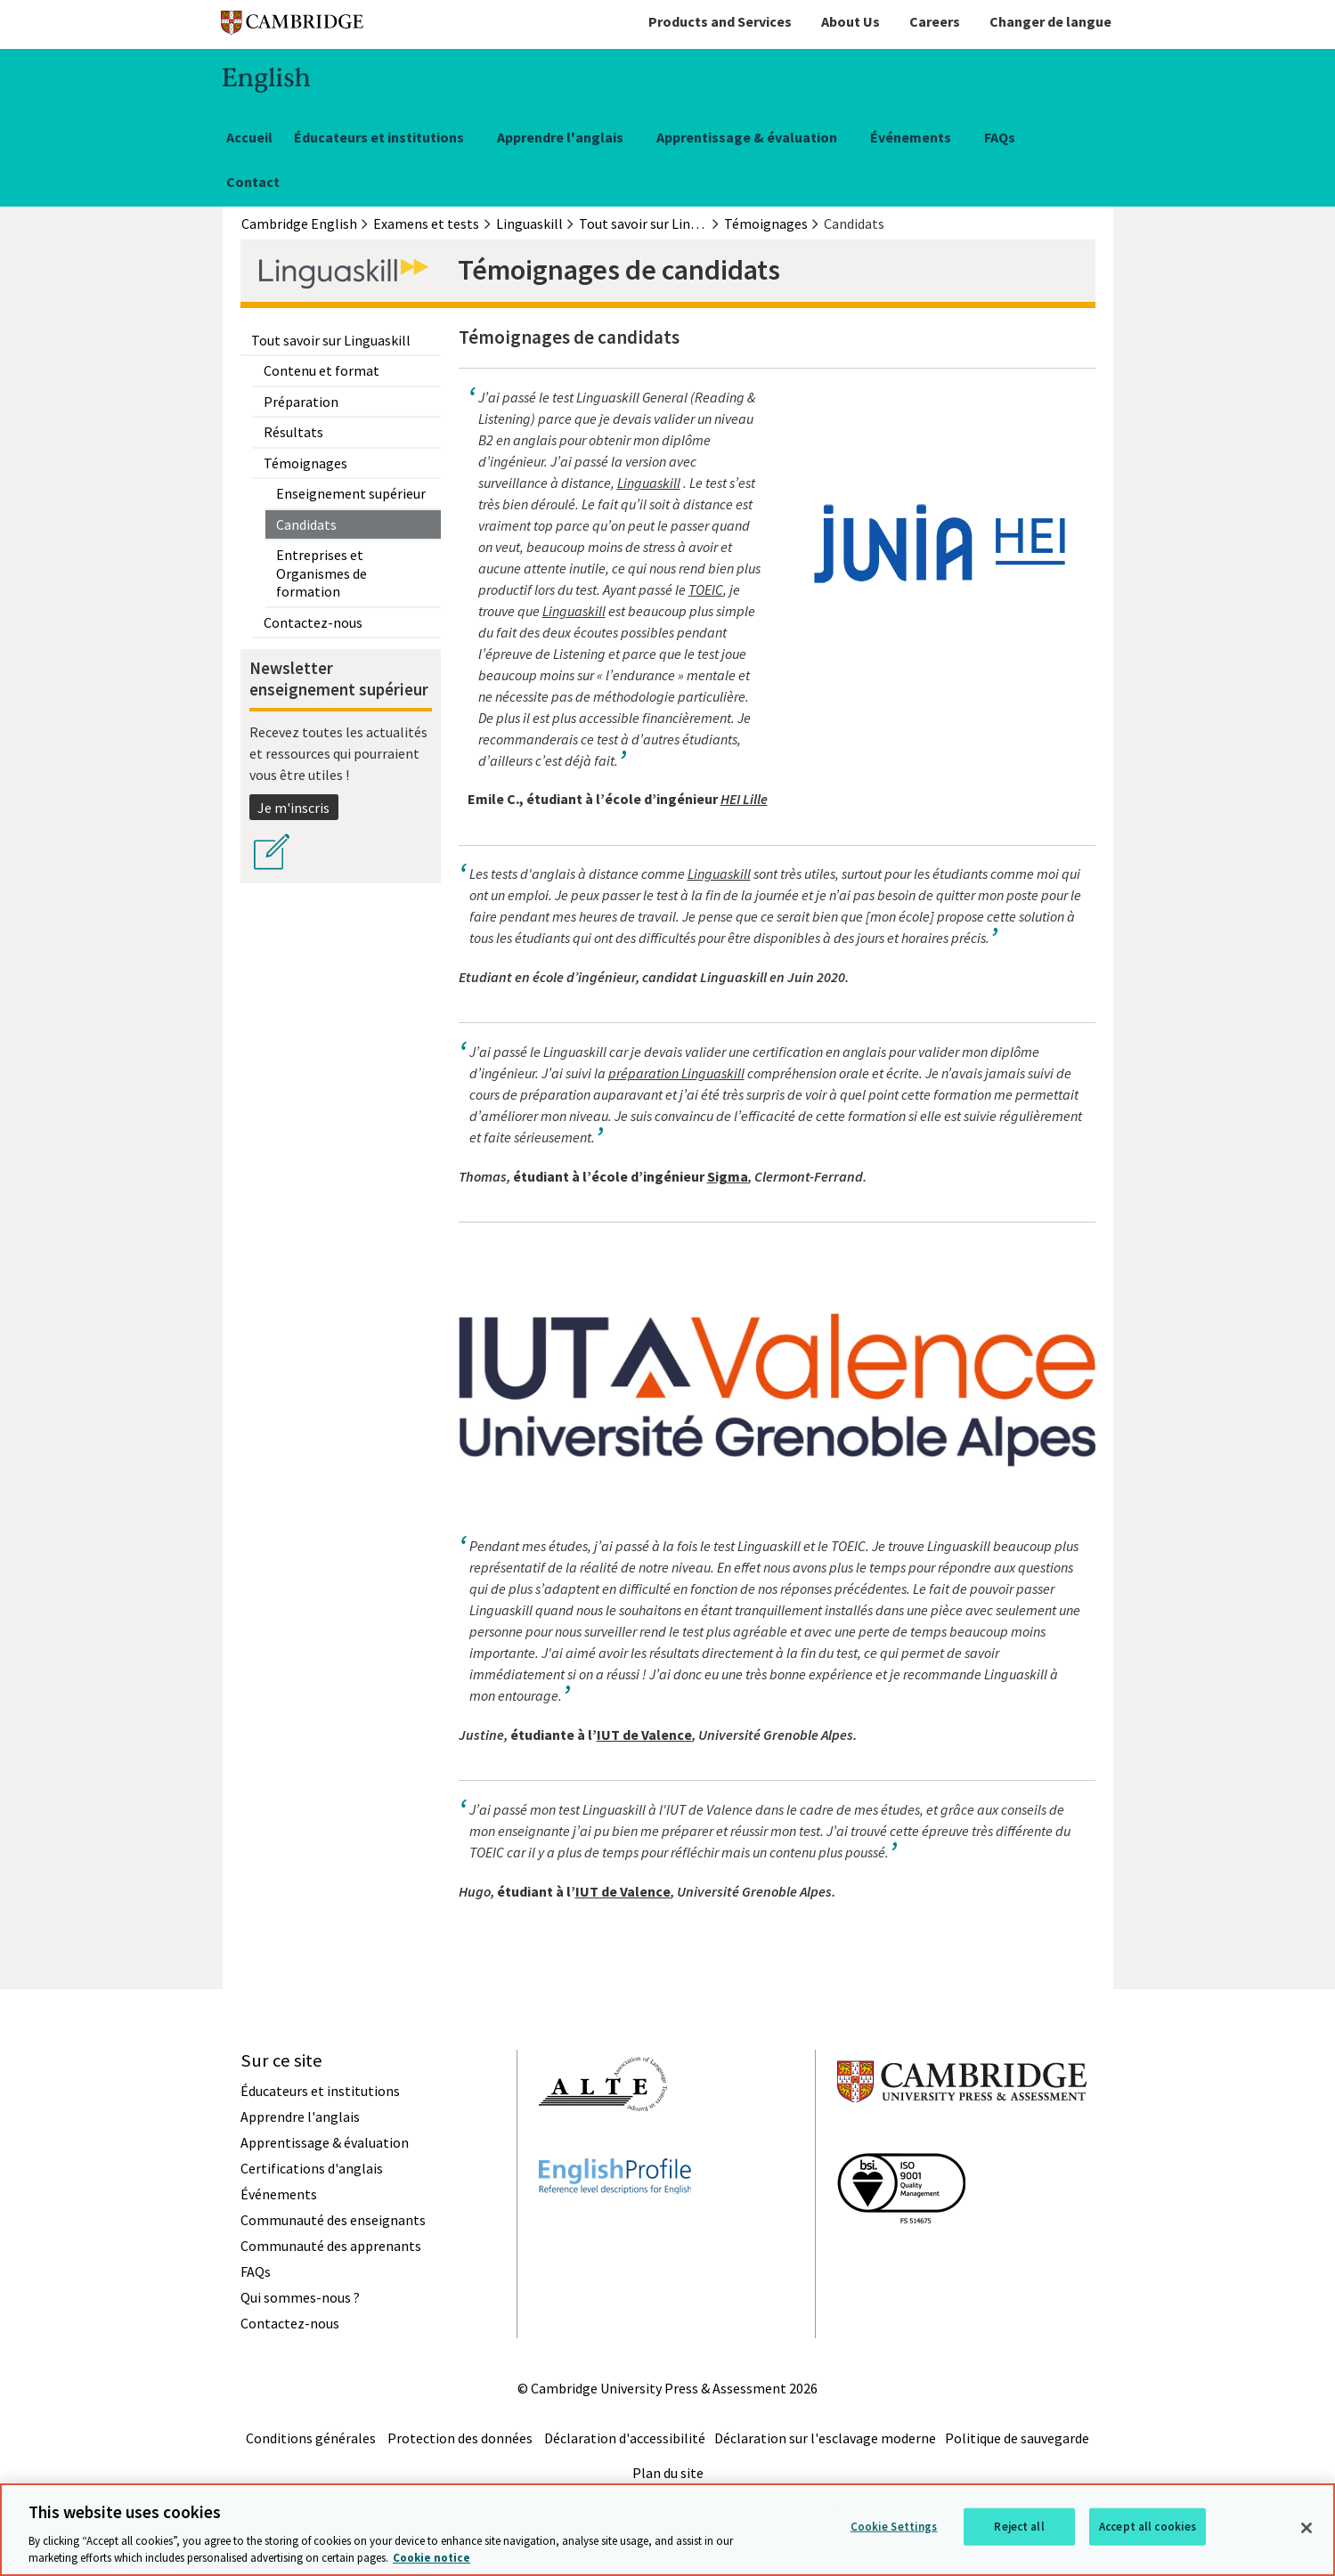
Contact (253, 182)
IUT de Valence (644, 1734)
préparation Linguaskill (676, 1073)
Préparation (301, 401)
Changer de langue (1050, 21)
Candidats (306, 524)
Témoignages (305, 463)
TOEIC (705, 589)
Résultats (293, 432)
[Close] (1306, 2528)
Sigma (727, 1176)
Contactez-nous (313, 622)
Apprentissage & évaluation (746, 137)
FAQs (999, 137)
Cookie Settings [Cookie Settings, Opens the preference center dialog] (894, 2526)
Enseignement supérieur (351, 493)
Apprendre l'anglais (560, 137)
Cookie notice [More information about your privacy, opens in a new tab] (431, 2557)
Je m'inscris (293, 808)
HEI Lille (744, 799)
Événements (910, 137)
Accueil (249, 137)
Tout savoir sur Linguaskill (331, 340)
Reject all (1019, 2526)
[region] (667, 2529)
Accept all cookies (1147, 2526)
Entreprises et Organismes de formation (321, 573)
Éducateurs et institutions (379, 137)
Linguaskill (648, 483)
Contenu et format (321, 370)
